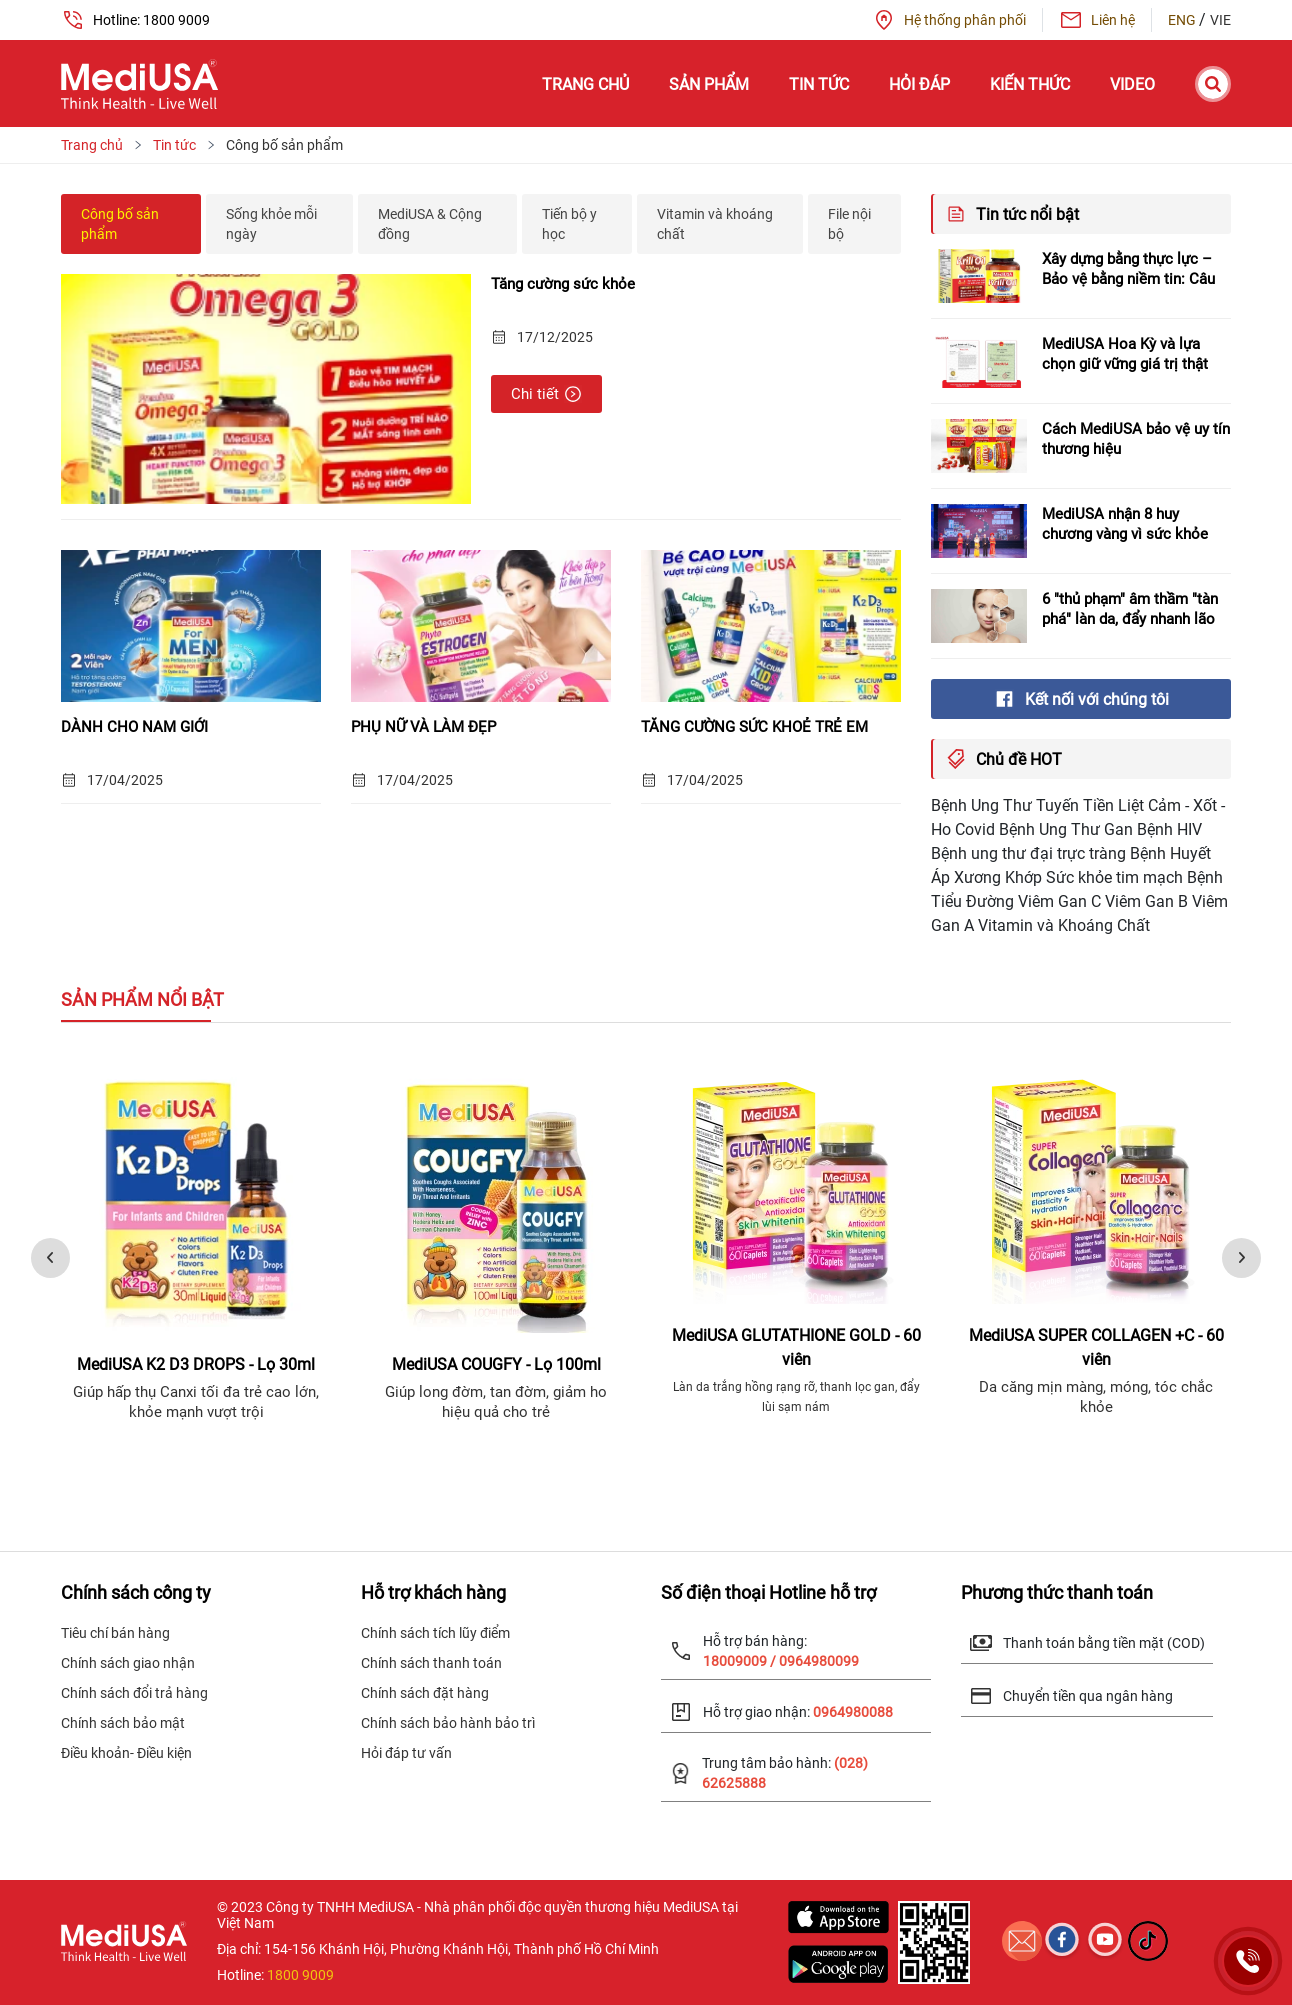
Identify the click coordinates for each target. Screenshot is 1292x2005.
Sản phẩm (709, 84)
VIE (1220, 20)
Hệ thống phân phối (949, 20)
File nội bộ (849, 224)
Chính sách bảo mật (123, 1723)
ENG (1183, 20)
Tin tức (819, 84)
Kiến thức (1030, 84)
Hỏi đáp (919, 84)
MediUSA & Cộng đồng (430, 224)
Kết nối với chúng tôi (1081, 699)
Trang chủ (585, 84)
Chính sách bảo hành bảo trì (448, 1723)
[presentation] (50, 1258)
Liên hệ (1097, 20)
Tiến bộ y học (569, 224)
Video (1132, 84)
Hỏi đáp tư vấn (406, 1753)
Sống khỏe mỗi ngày (271, 224)
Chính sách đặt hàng (425, 1693)
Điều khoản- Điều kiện (126, 1753)
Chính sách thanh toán (431, 1663)
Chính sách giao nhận (128, 1663)
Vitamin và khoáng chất (715, 224)
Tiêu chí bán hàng (115, 1633)
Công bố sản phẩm (120, 224)
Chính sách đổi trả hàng (134, 1693)
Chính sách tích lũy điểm (435, 1633)
